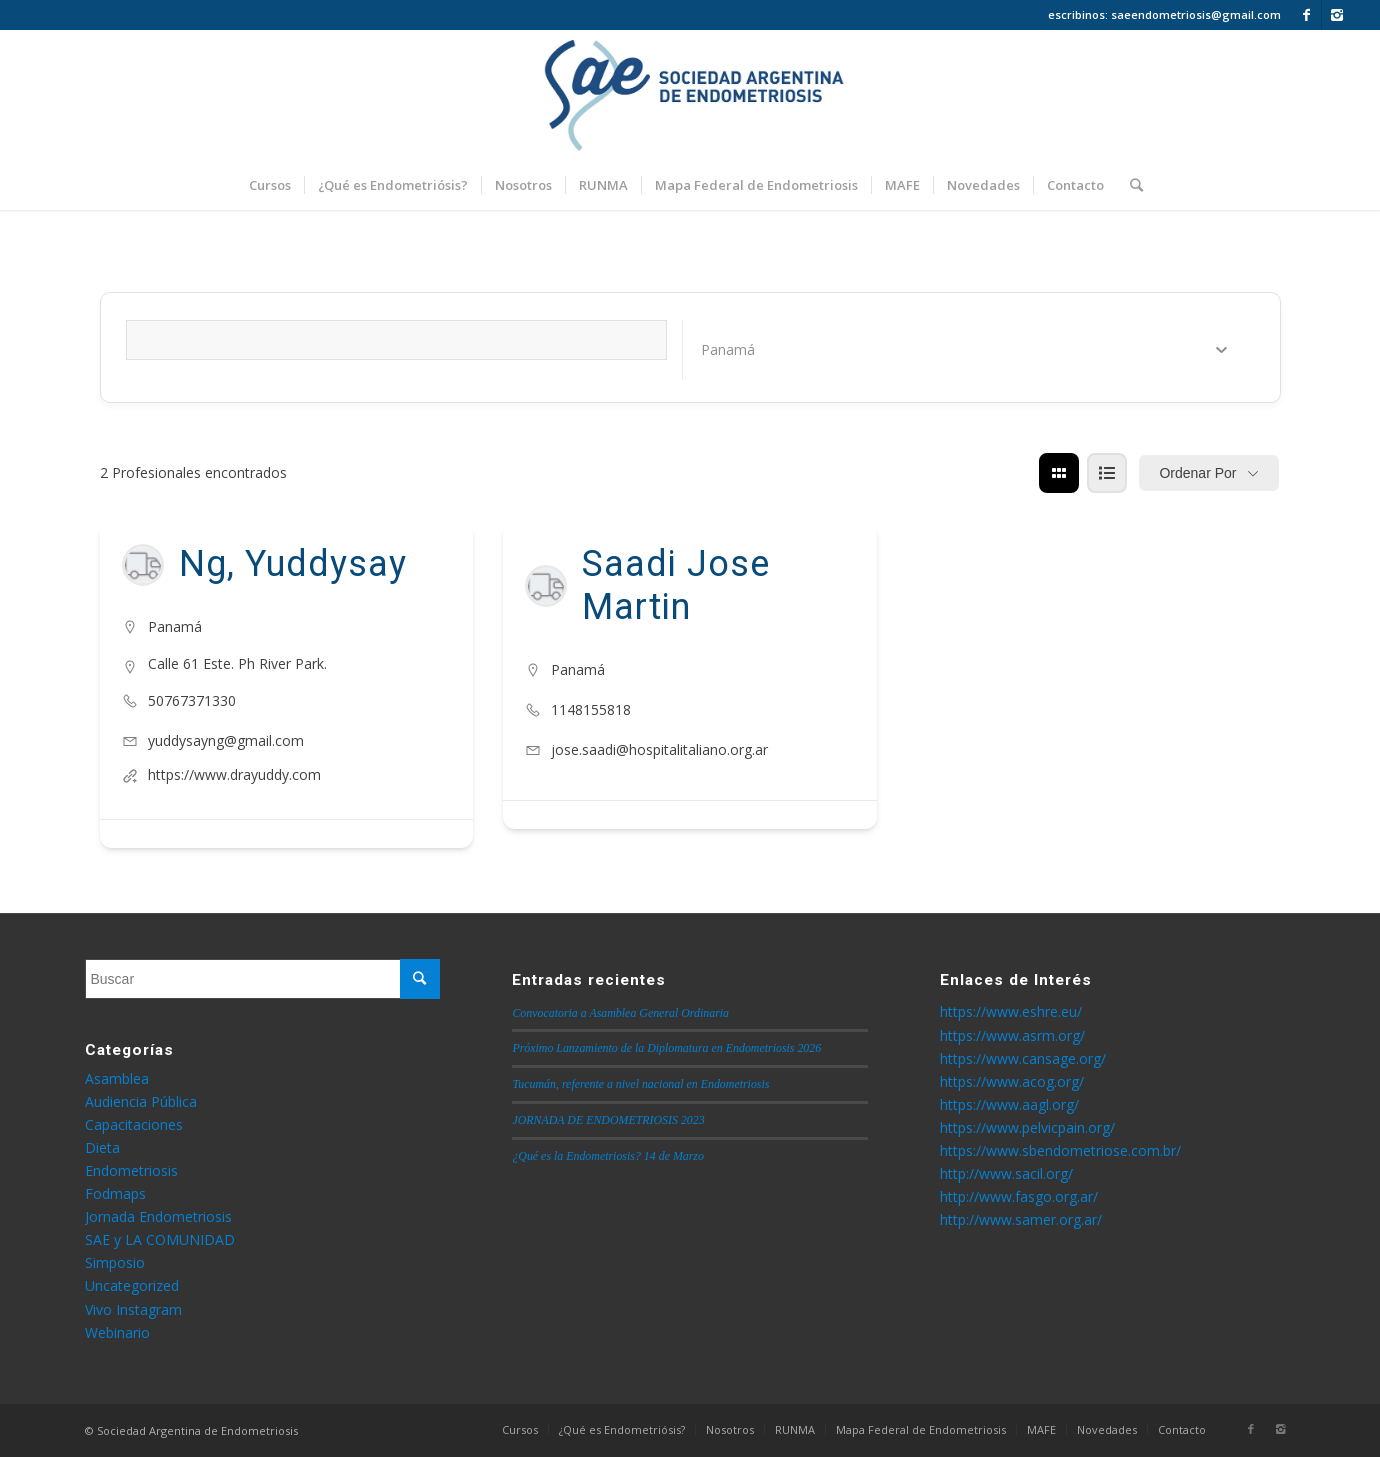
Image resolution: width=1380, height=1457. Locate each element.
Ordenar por (1197, 473)
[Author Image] (143, 565)
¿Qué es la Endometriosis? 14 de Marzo (608, 1156)
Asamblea (117, 1078)
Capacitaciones (134, 1124)
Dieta (102, 1147)
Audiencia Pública (141, 1101)
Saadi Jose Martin (676, 585)
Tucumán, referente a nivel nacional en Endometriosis (640, 1084)
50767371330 (192, 700)
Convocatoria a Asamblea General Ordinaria (620, 1013)
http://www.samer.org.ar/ (1021, 1219)
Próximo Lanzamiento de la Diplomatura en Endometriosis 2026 (666, 1048)
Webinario (117, 1332)
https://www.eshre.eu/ (1011, 1011)
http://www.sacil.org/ (1006, 1173)
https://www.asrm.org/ (1012, 1035)
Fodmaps (115, 1193)
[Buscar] (1130, 185)
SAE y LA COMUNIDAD (160, 1239)
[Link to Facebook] (1306, 15)
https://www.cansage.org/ (1023, 1058)
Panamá (175, 626)
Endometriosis (131, 1170)
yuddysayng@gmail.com (226, 740)
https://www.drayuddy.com (234, 775)
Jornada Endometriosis (158, 1216)
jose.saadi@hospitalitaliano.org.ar (659, 749)
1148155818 (591, 709)
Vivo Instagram (133, 1309)
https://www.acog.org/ (1012, 1081)
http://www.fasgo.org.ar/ (1019, 1196)
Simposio (115, 1262)
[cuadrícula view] (1059, 473)
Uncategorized (132, 1285)
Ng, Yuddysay (293, 564)
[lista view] (1107, 473)
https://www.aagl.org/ (1009, 1104)
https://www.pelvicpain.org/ (1027, 1127)
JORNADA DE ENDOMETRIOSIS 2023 (608, 1120)
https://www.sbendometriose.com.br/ (1060, 1150)
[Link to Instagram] (1337, 15)
